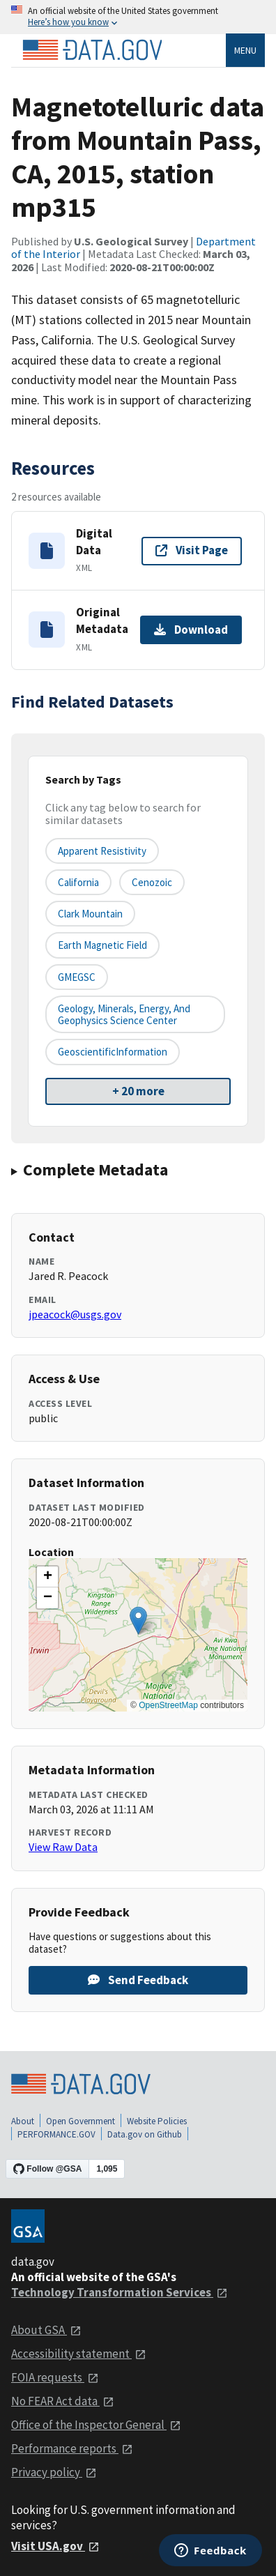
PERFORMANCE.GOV (56, 2134)
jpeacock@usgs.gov (75, 1314)
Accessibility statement (78, 2353)
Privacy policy (54, 2472)
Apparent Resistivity (102, 851)
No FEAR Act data (62, 2401)
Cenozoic (152, 882)
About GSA (46, 2330)
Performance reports (72, 2448)
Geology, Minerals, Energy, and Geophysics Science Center (124, 1014)
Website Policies (157, 2121)
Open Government (80, 2121)
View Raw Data (63, 1847)
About (22, 2121)
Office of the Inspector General (96, 2424)
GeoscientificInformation (112, 1051)
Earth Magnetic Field (102, 945)
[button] (138, 1620)
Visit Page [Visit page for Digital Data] (191, 550)
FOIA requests (55, 2377)
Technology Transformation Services (119, 2292)
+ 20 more (138, 1091)
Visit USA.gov (55, 2546)
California (78, 882)
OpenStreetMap (168, 1705)
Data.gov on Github (144, 2134)
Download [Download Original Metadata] (191, 629)
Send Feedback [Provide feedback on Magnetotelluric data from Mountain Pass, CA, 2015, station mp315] (138, 1980)
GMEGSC (76, 977)
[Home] (92, 50)
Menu (245, 50)
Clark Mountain (90, 913)
